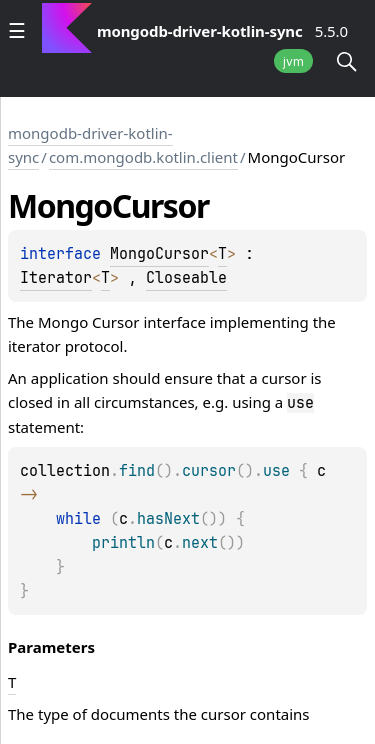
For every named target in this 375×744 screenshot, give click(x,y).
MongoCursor (159, 254)
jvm (293, 61)
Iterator (56, 278)
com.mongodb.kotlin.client (143, 157)
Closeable (186, 278)
